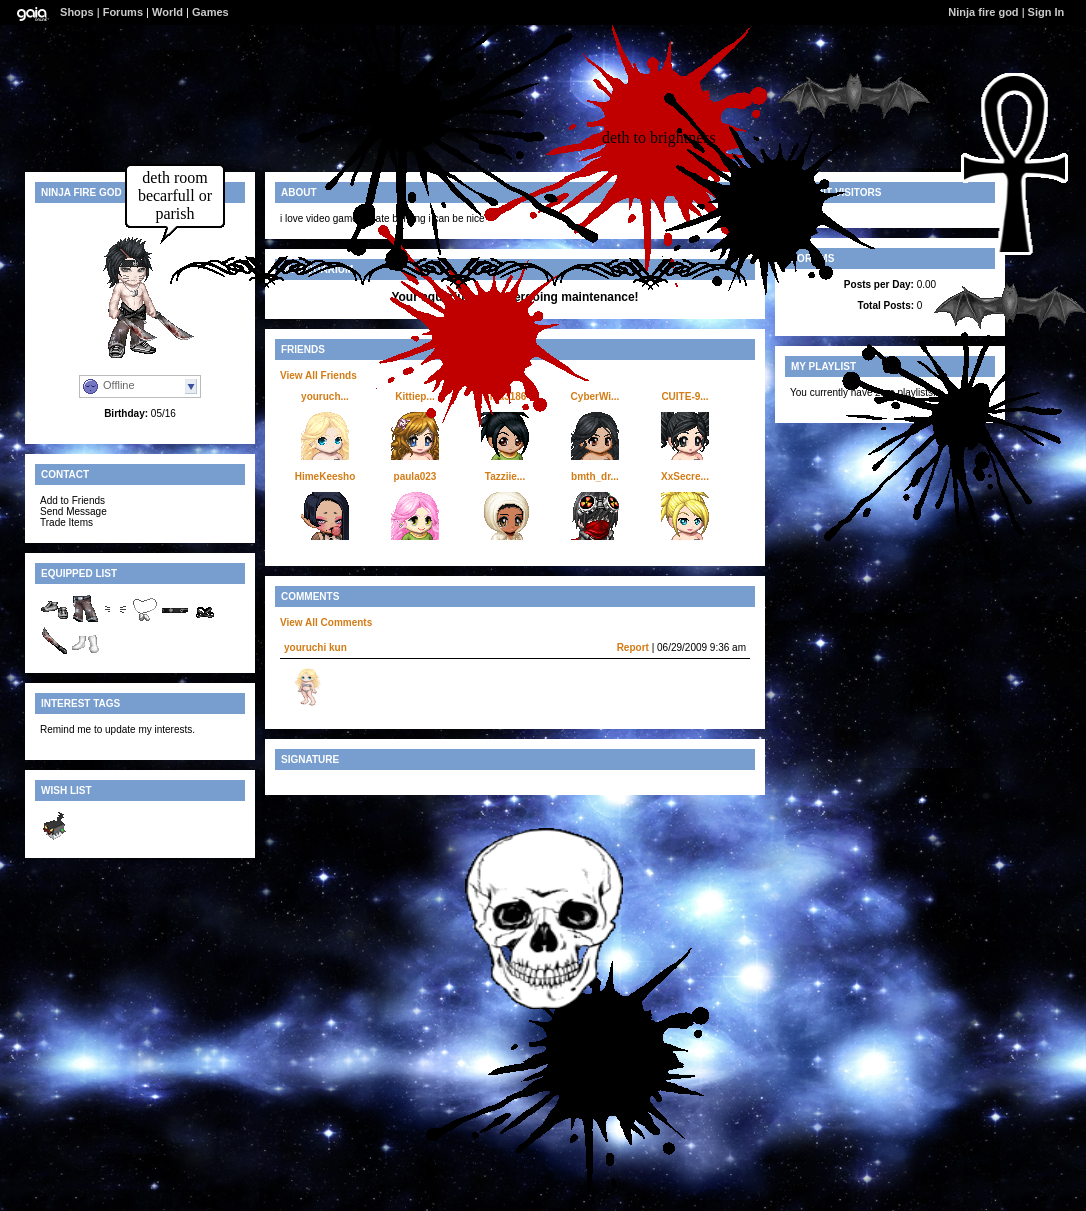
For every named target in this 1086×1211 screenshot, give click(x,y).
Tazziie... (505, 476)
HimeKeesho (325, 476)
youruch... (325, 396)
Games (210, 12)
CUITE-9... (684, 396)
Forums (123, 12)
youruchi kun (315, 647)
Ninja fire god (983, 12)
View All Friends (318, 375)
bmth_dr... (595, 476)
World (167, 12)
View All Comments (326, 622)
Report (633, 647)
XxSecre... (685, 476)
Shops (77, 12)
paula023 (415, 476)
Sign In (1046, 12)
